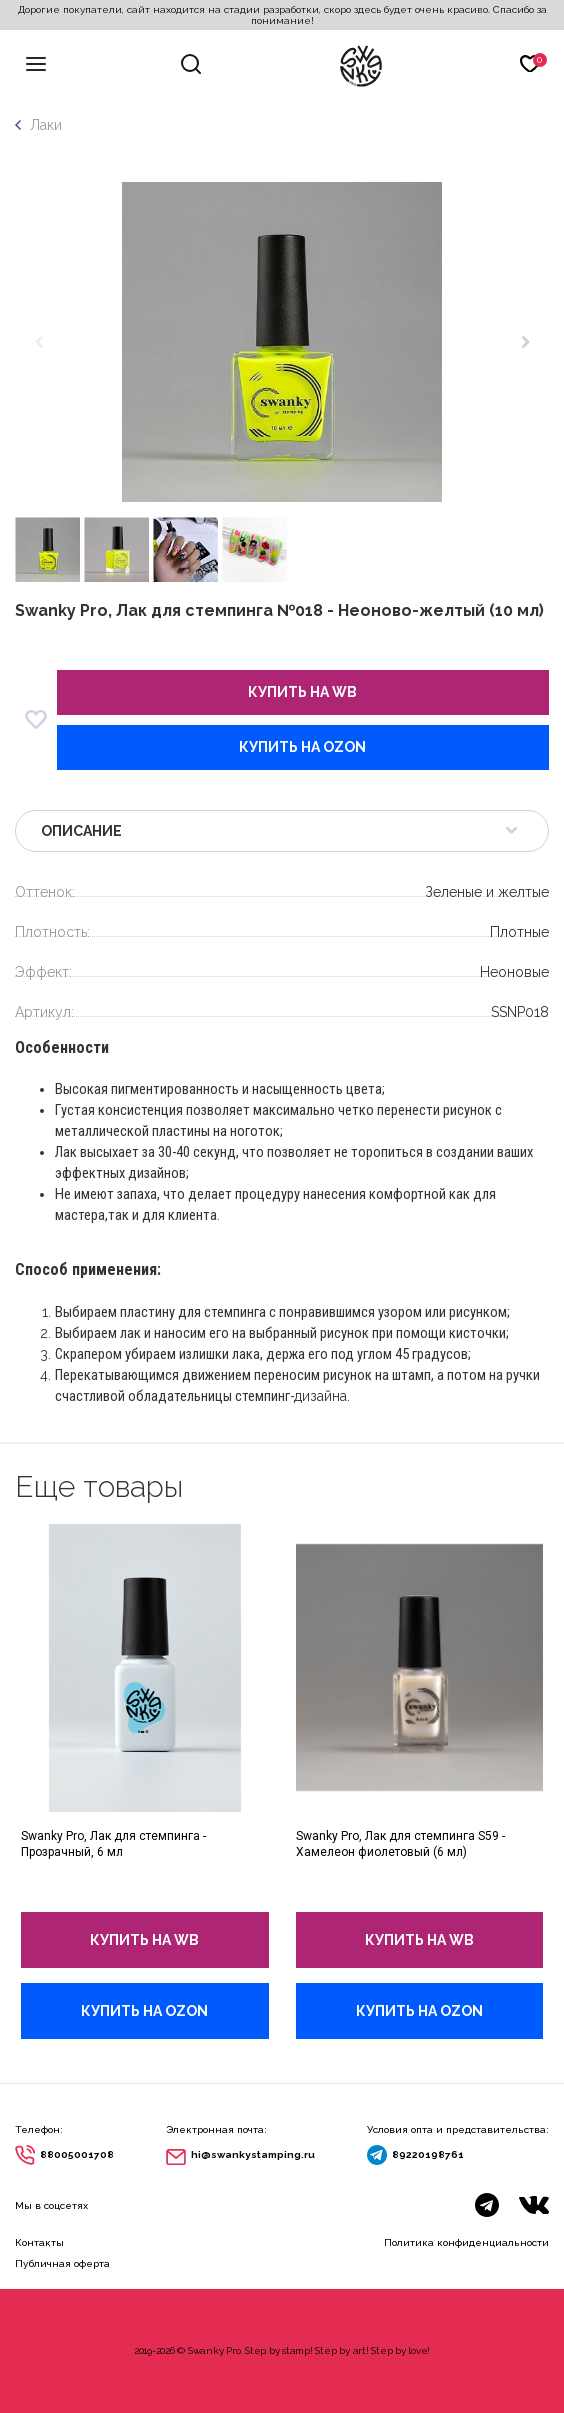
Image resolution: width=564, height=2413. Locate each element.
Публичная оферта (62, 2263)
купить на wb (302, 692)
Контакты (39, 2242)
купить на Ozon (302, 747)
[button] (525, 342)
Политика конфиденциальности (466, 2242)
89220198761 (428, 2154)
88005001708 (77, 2154)
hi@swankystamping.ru (253, 2154)
